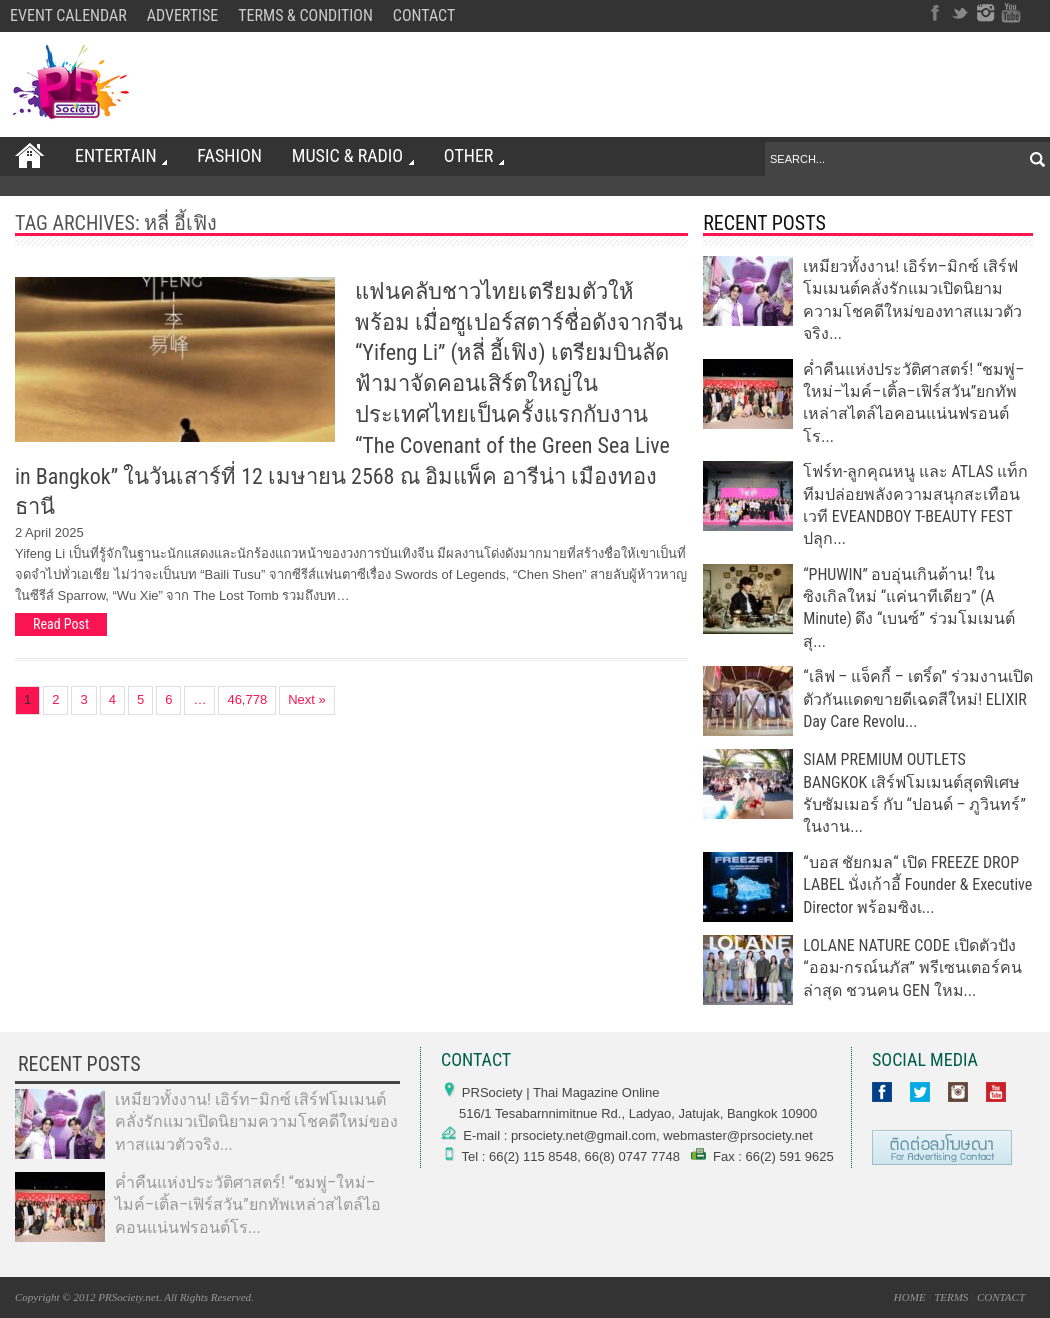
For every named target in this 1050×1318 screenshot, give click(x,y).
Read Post (61, 624)
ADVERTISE (183, 15)
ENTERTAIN (121, 155)
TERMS (951, 1297)
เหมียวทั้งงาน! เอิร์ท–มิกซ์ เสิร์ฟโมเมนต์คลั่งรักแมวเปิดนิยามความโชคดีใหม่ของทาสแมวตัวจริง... (256, 1122)
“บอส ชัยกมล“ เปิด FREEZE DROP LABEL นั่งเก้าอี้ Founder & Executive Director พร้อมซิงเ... (917, 885)
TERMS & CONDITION (305, 15)
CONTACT (424, 15)
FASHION (229, 155)
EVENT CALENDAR (68, 15)
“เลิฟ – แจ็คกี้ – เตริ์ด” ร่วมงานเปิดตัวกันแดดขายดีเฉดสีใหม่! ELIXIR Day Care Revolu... (917, 699)
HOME (910, 1297)
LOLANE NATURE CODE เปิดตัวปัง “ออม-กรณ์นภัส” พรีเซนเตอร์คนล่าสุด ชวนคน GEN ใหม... (912, 968)
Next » (307, 699)
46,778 (247, 699)
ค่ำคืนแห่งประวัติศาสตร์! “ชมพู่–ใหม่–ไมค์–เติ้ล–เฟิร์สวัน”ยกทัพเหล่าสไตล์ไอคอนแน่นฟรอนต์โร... (248, 1205)
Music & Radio (352, 155)
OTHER (473, 155)
